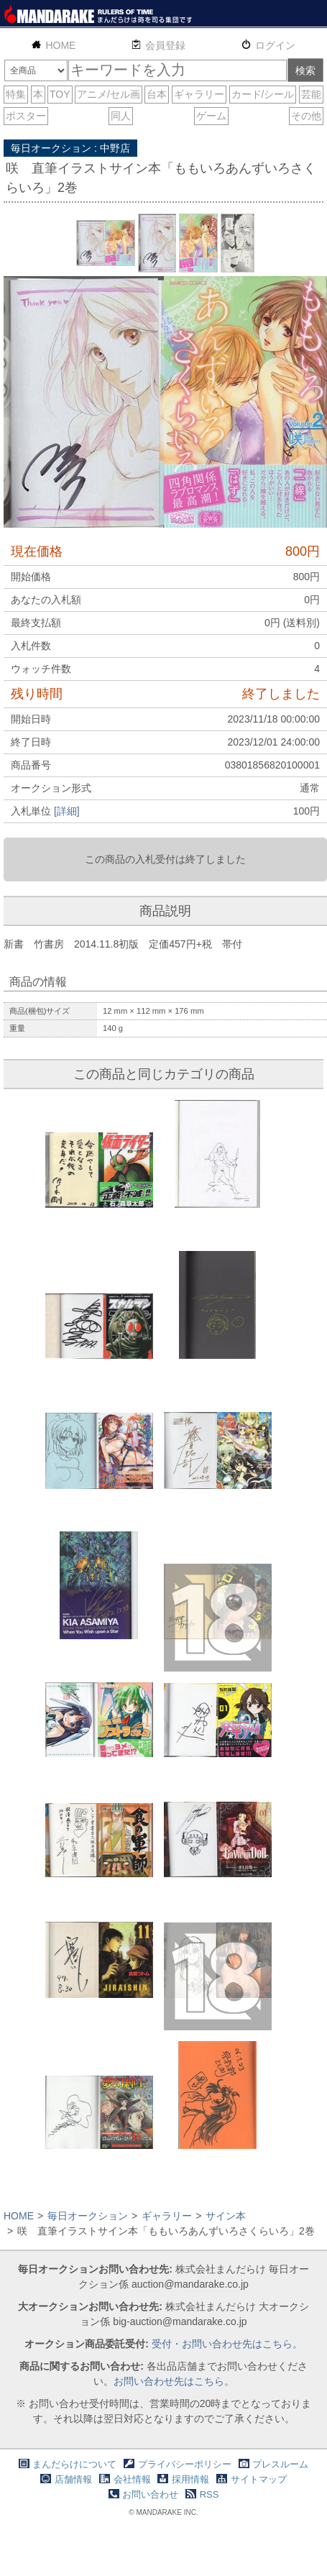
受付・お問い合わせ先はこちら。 (227, 2344)
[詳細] (67, 811)
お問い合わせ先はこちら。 (174, 2381)
